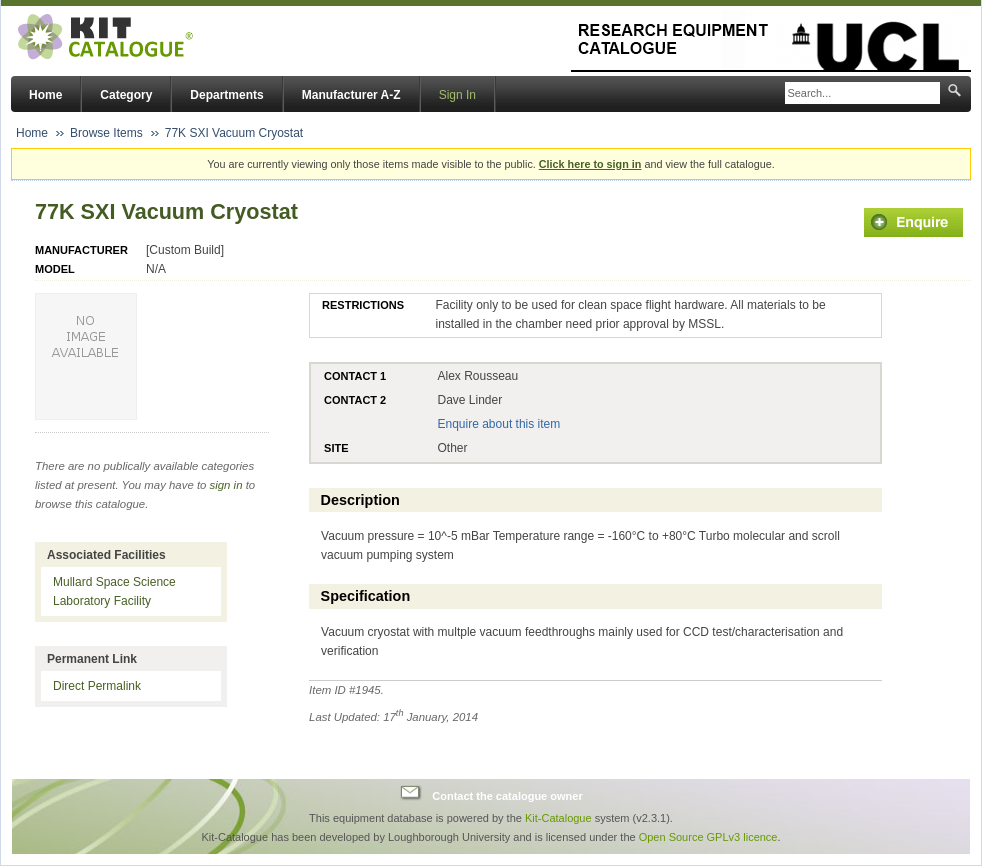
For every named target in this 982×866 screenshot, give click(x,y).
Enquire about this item (498, 424)
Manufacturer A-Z (351, 95)
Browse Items (106, 133)
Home (45, 95)
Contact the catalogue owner (507, 795)
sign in (226, 485)
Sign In (457, 95)
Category (126, 95)
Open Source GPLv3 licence (708, 837)
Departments (226, 95)
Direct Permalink (97, 686)
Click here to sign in (590, 164)
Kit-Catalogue (558, 818)
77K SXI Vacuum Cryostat (234, 133)
